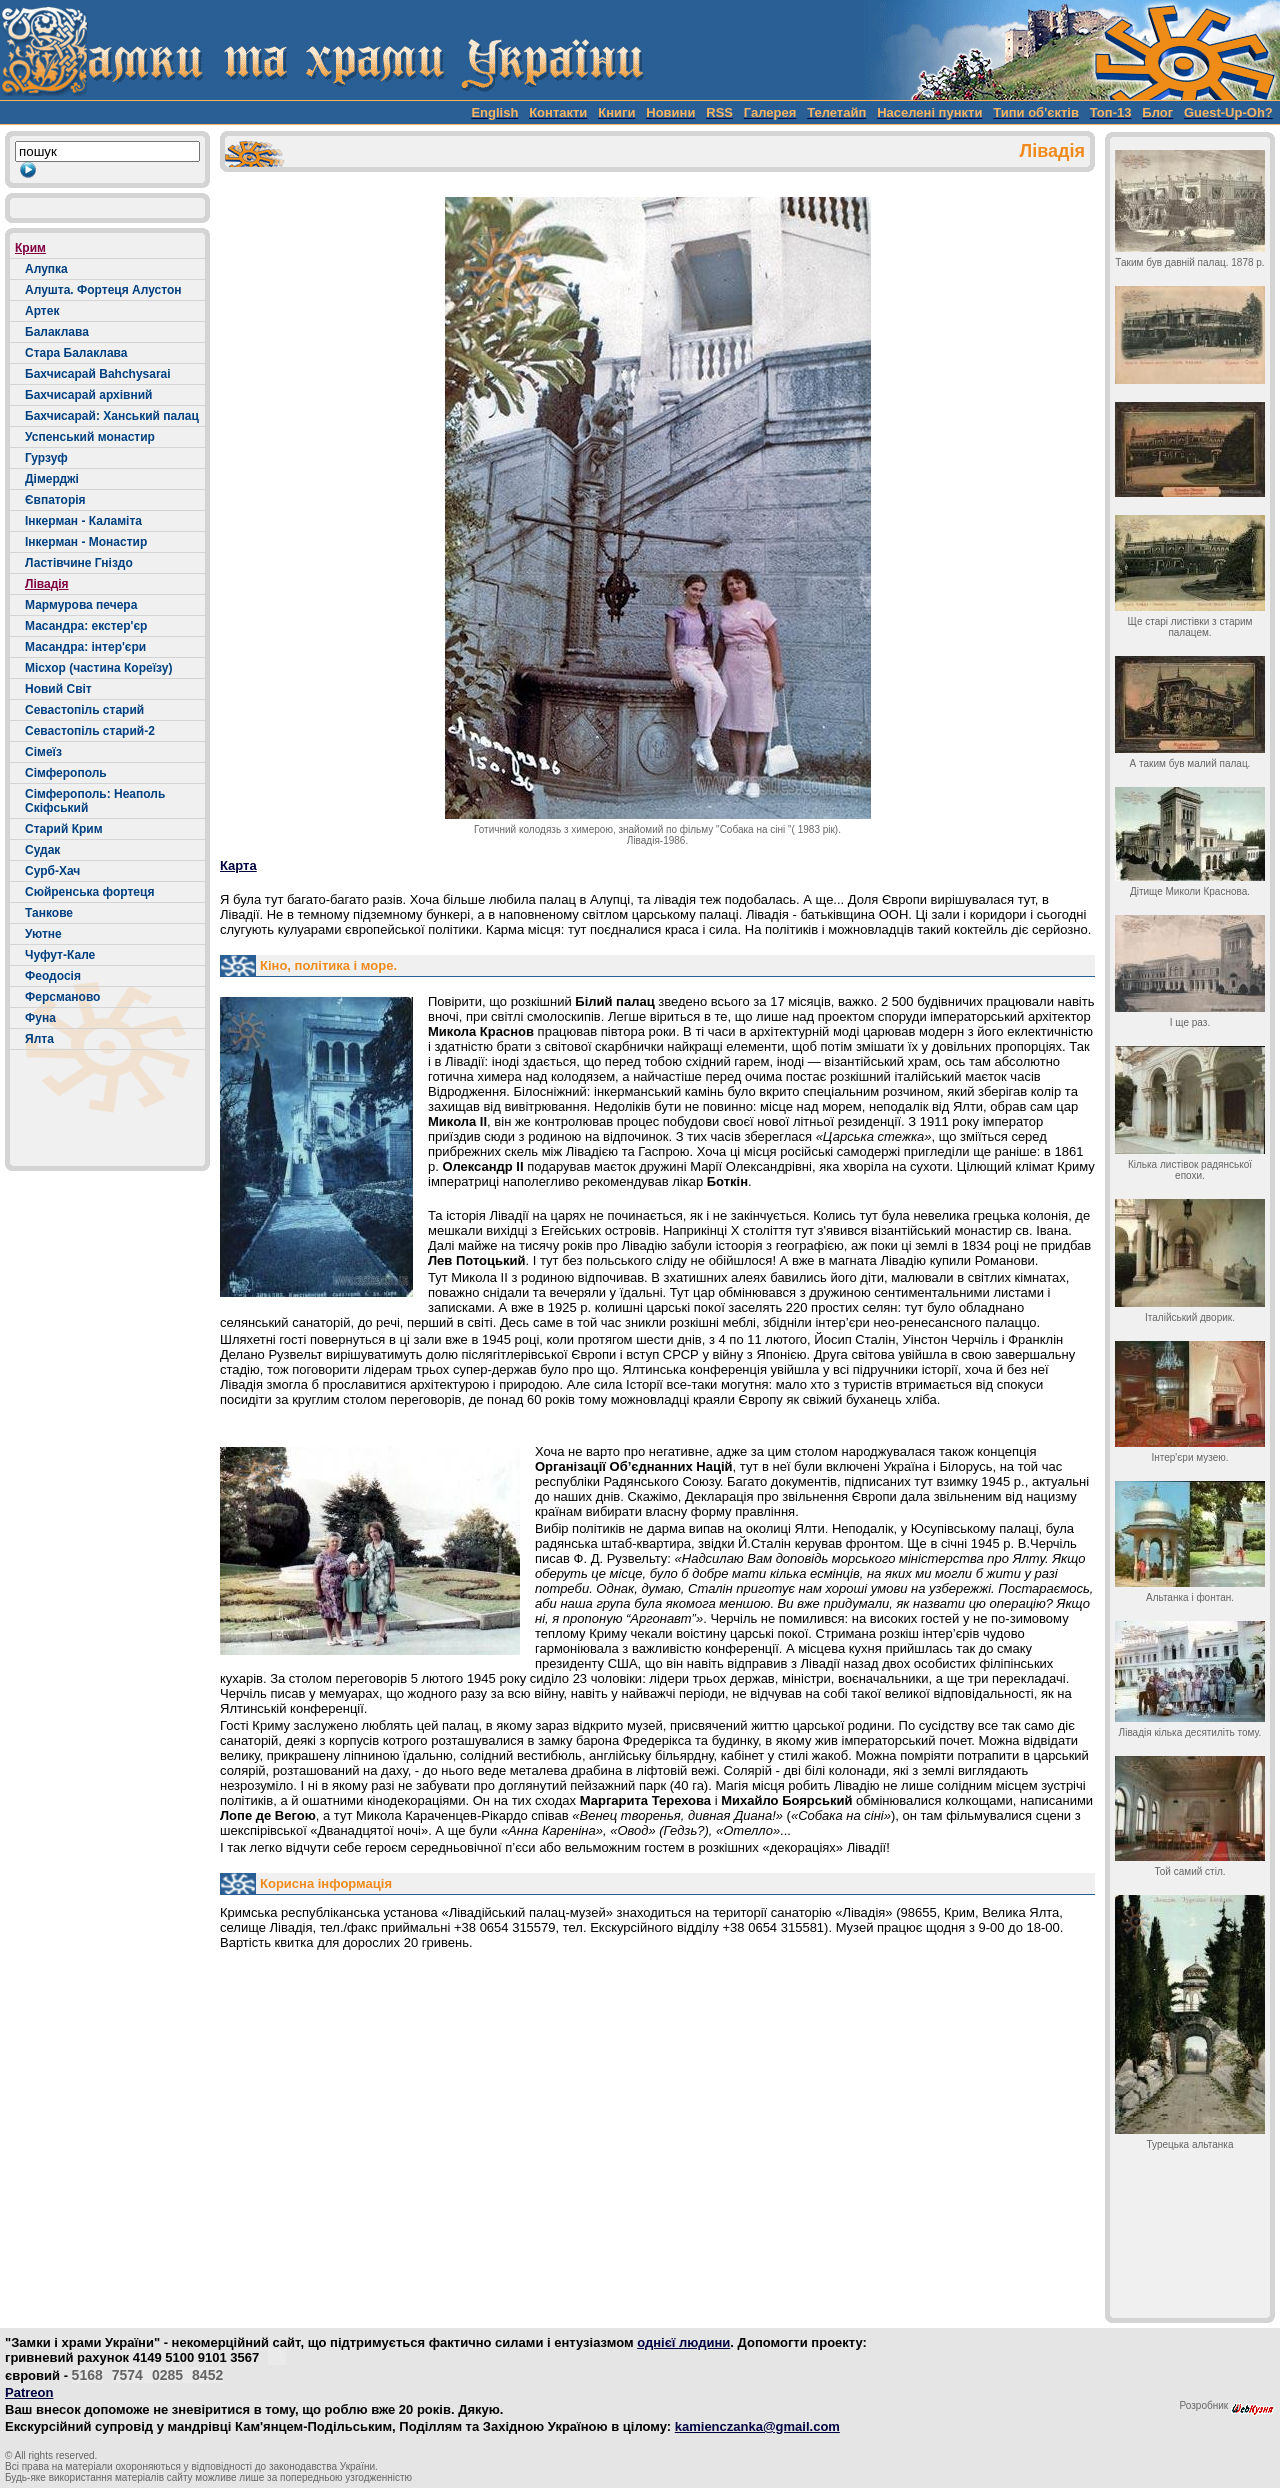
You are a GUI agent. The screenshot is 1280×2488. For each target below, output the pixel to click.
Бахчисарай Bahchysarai (98, 374)
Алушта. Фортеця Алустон (103, 290)
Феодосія (53, 976)
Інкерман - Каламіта (83, 521)
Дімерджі (52, 479)
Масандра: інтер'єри (85, 647)
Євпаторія (55, 500)
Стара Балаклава (76, 353)
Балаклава (57, 332)
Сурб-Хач (52, 871)
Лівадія (47, 584)
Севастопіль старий (84, 710)
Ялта (39, 1039)
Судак (42, 850)
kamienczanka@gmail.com (757, 2426)
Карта (238, 865)
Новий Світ (58, 689)
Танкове (49, 913)
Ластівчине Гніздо (79, 563)
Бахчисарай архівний (88, 395)
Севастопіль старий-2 (90, 731)
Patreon (29, 2392)
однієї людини (683, 2342)
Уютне (43, 934)
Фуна (40, 1018)
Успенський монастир (90, 437)
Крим (30, 248)
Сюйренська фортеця (89, 892)
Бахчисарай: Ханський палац (112, 416)
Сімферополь (66, 773)
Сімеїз (43, 752)
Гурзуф (46, 458)
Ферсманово (62, 997)
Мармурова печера (81, 605)
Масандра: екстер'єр (86, 626)
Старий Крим (64, 829)
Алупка (46, 269)
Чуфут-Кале (60, 955)
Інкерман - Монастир (86, 542)
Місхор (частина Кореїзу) (98, 668)
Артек (42, 311)
